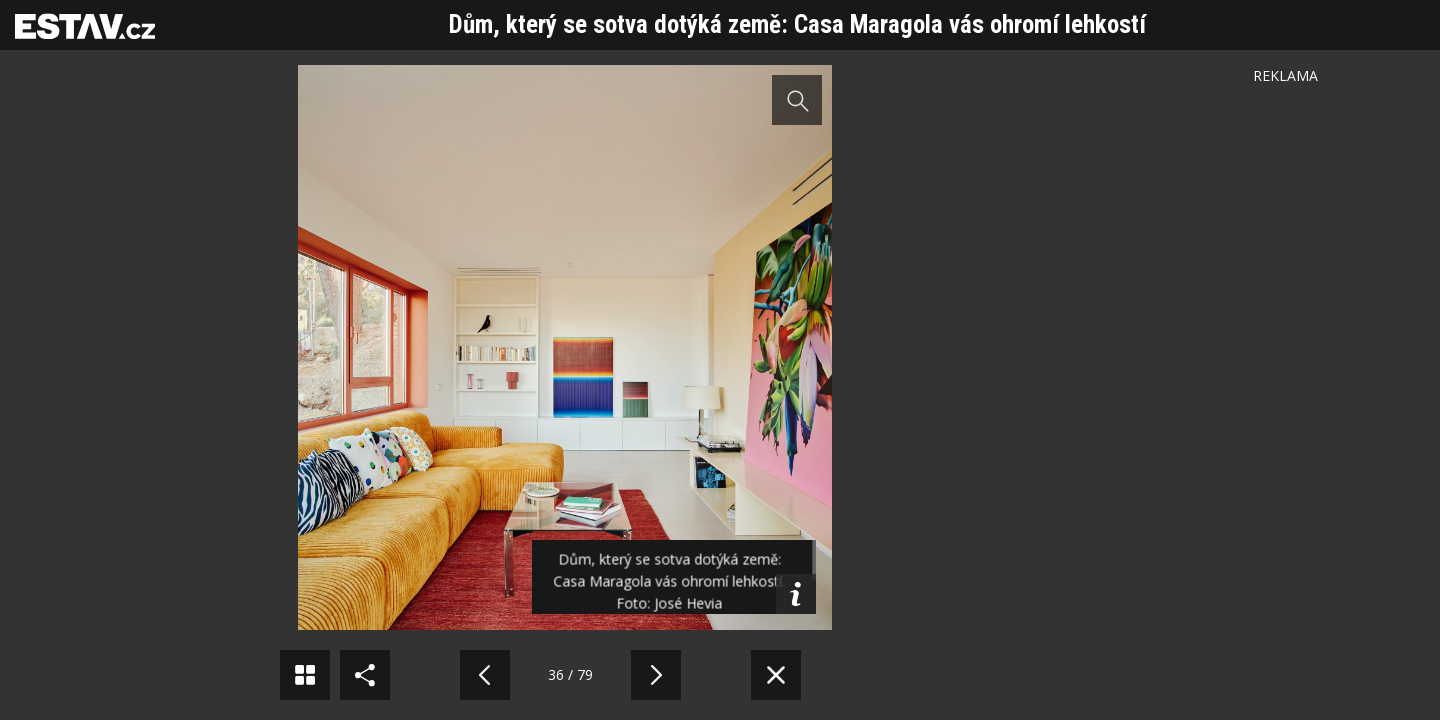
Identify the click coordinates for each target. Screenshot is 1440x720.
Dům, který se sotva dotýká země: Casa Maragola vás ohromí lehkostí (797, 24)
